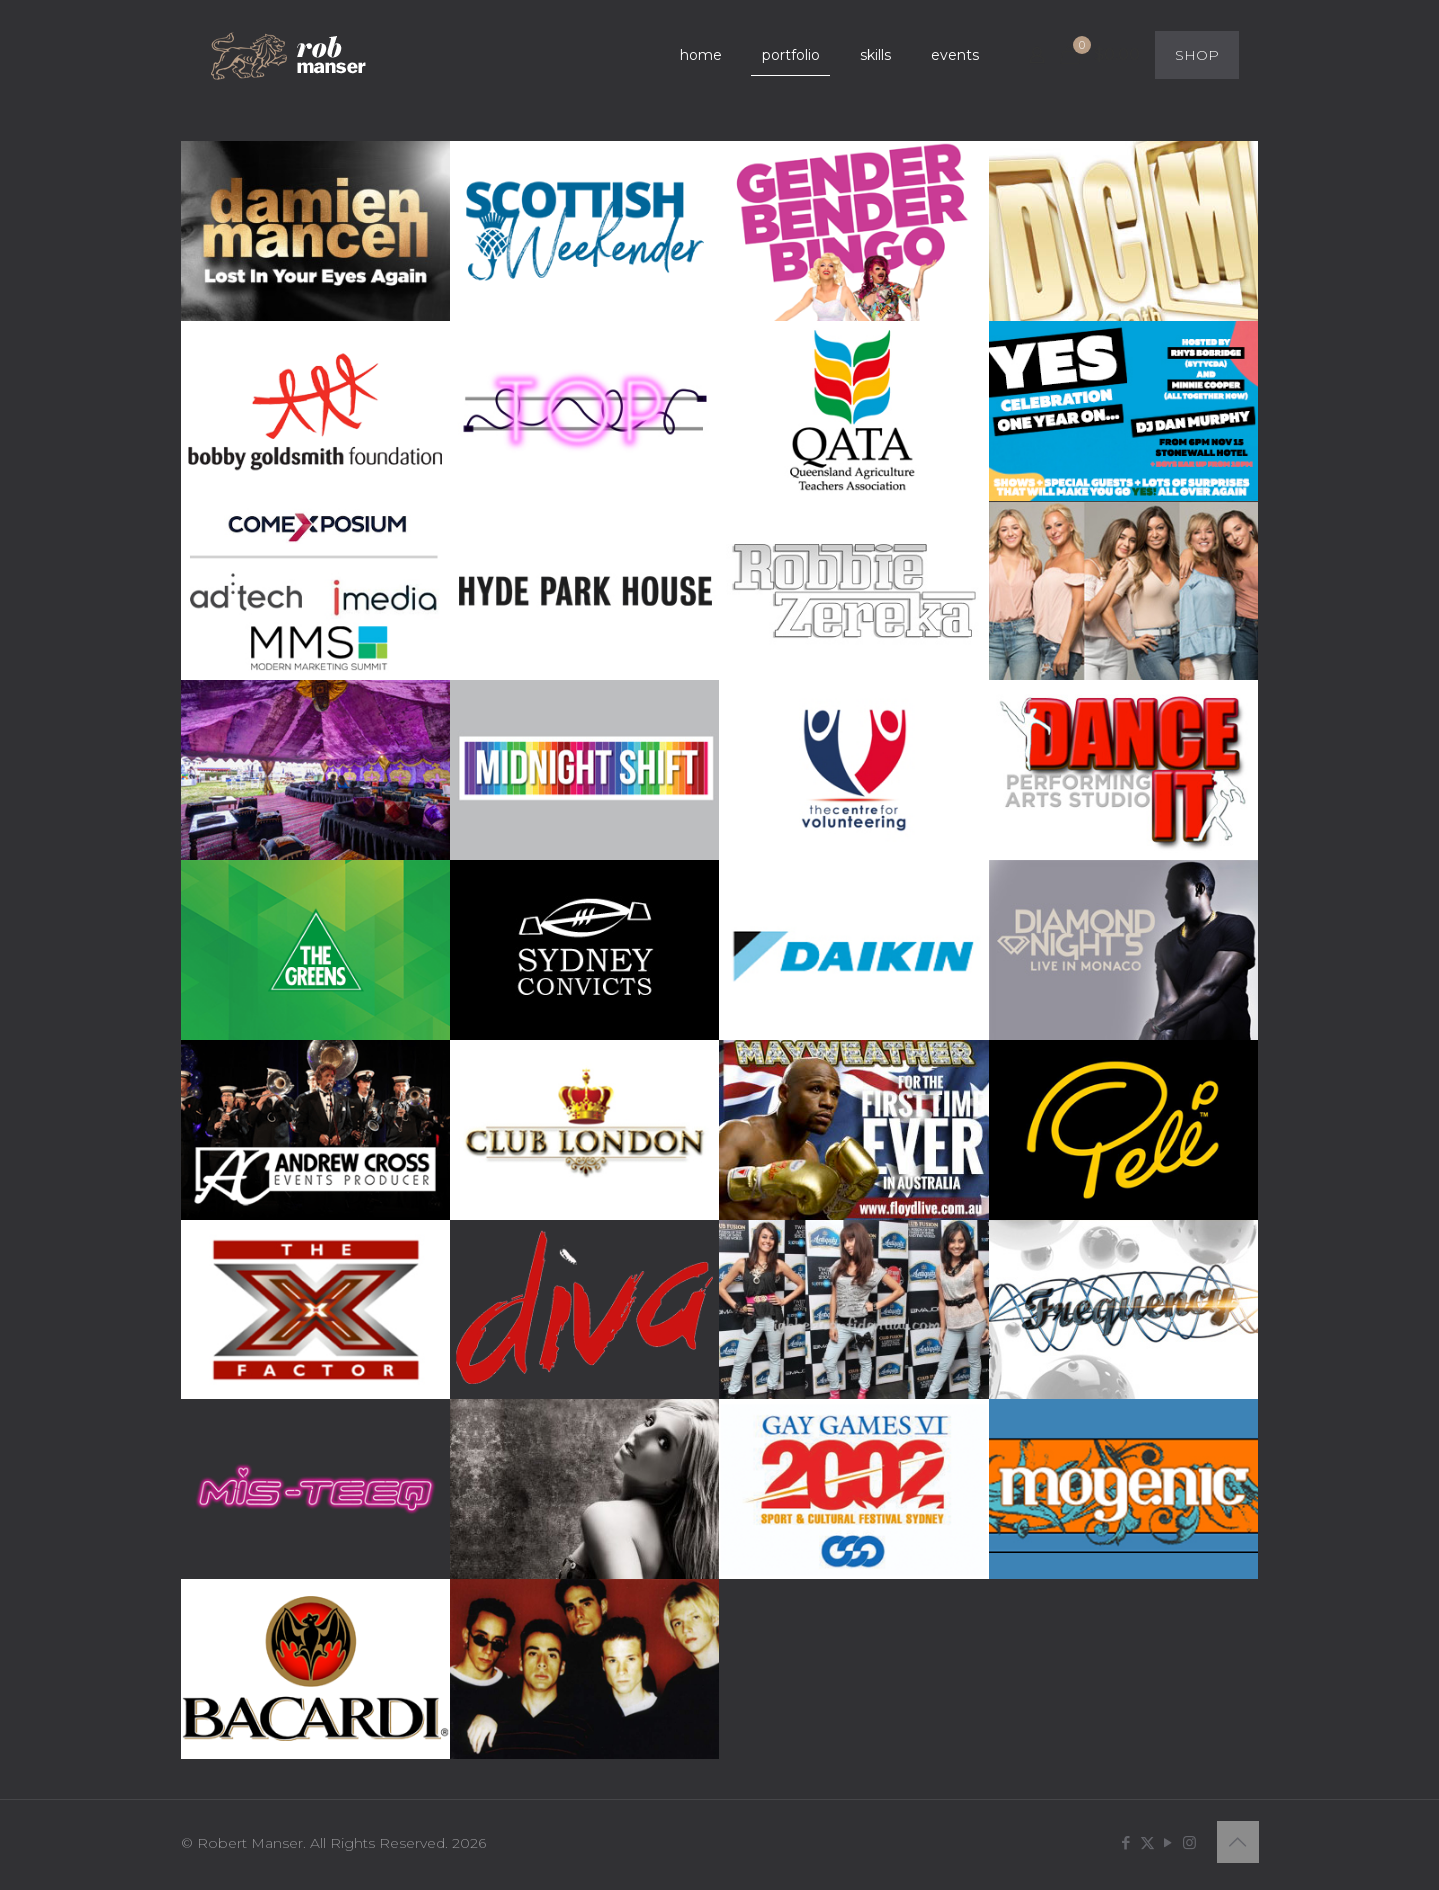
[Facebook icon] (1126, 1842)
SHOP (1197, 55)
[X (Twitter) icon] (1147, 1842)
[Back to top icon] (1238, 1842)
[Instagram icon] (1189, 1842)
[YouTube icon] (1168, 1842)
